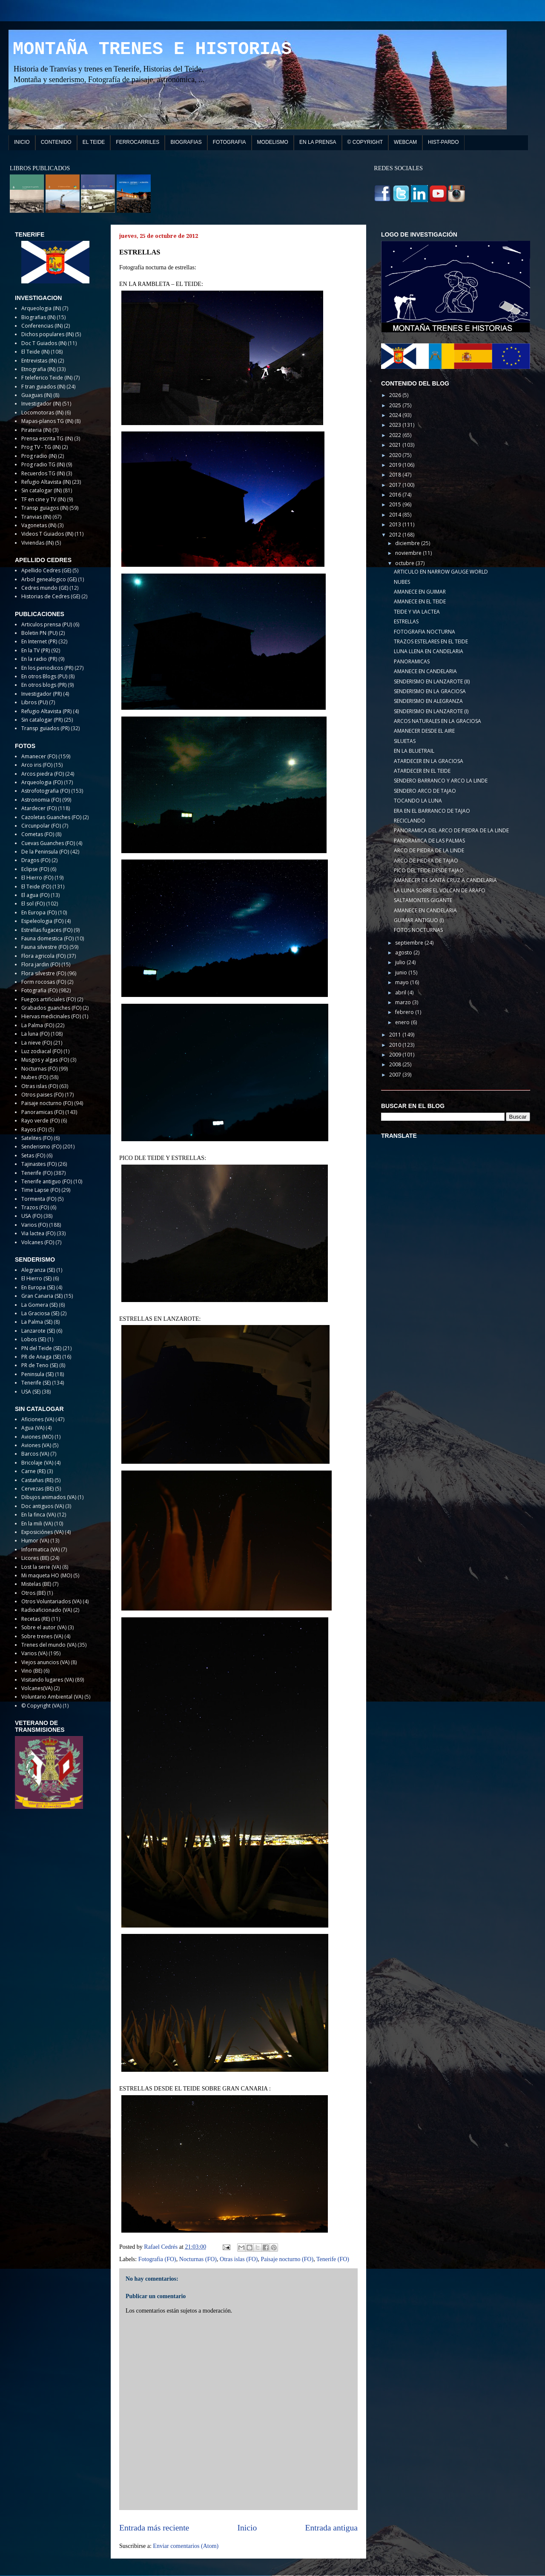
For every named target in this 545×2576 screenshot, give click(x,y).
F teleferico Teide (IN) (46, 377)
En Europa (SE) (38, 1287)
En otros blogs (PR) (43, 684)
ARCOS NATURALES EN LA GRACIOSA (437, 721)
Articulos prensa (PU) (46, 624)
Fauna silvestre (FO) (44, 947)
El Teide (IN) (35, 351)
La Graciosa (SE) (40, 1313)
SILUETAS (405, 741)
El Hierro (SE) (36, 1278)
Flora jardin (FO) (40, 964)
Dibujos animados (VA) (48, 1497)
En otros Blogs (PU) (44, 676)
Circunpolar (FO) (41, 825)
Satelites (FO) (36, 1138)
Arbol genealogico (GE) (49, 579)
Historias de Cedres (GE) (50, 596)
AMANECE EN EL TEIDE (420, 601)
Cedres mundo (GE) (44, 587)
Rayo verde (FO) (40, 1120)
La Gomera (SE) (39, 1304)
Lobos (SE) (33, 1339)
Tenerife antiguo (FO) (46, 1181)
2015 (395, 504)
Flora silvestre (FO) (43, 973)
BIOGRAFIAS (185, 142)
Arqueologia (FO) (42, 782)
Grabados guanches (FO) (51, 1007)
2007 (395, 1074)
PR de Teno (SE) (39, 1365)
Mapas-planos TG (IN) (47, 421)
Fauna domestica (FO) (47, 938)
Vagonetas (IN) (38, 525)
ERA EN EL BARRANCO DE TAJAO (432, 810)
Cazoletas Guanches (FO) (51, 817)
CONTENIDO (56, 142)
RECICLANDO (409, 820)
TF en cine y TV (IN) (43, 499)
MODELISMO (272, 142)
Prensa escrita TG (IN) (47, 438)
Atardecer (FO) (39, 808)
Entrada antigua (331, 2527)
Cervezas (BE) (37, 1488)
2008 (395, 1064)
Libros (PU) (34, 702)
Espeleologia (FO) (42, 921)
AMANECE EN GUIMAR (420, 591)
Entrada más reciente (154, 2527)
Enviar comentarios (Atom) (185, 2546)
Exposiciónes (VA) (42, 1532)
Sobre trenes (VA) (42, 1636)
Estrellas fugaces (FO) (46, 930)
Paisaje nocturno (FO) (287, 2259)
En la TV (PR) (35, 650)
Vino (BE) (31, 1670)
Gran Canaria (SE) (42, 1295)
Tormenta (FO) (38, 1198)
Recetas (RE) (35, 1618)
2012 (395, 534)
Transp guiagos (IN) (44, 507)
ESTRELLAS (406, 621)
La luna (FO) (35, 1033)
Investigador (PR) (41, 693)
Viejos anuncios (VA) (45, 1662)
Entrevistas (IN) (39, 360)
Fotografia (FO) (157, 2259)
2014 (395, 514)
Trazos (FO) (35, 1207)
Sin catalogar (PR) (42, 719)
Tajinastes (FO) (39, 1164)
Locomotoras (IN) (42, 412)
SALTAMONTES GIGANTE (423, 900)
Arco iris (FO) (36, 764)
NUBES (402, 581)
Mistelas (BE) (36, 1584)
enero (403, 1022)
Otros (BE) (33, 1592)
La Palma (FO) (37, 1025)
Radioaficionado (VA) (46, 1610)
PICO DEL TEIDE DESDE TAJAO (429, 870)
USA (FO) (31, 1215)
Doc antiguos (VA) (42, 1506)
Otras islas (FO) (239, 2259)
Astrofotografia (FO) (45, 790)
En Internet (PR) (39, 641)
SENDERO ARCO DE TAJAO (425, 790)
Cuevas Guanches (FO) (48, 843)
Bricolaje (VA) (37, 1462)
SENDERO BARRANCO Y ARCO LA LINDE (441, 780)
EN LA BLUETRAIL (414, 750)
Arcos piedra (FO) (42, 773)
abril (401, 992)
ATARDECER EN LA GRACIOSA (428, 761)
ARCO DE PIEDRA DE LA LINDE (429, 850)
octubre (405, 563)
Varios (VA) (34, 1653)
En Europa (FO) (39, 912)
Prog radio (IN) (39, 456)
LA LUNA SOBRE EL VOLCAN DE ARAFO (439, 890)
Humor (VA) (35, 1540)
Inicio (247, 2527)
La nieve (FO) (36, 1042)
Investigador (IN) (41, 403)
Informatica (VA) (40, 1549)
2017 (395, 484)
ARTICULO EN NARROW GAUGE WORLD (441, 571)
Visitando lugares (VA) (47, 1679)
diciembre (408, 543)
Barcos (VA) (35, 1453)
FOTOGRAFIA (229, 142)
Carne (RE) (33, 1471)
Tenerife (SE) (36, 1382)
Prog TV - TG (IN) (40, 447)
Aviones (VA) (36, 1445)
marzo (403, 1002)
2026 (395, 395)
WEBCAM (405, 142)
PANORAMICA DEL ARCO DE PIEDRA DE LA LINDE (451, 830)
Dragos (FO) (35, 860)
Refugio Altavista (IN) (46, 481)
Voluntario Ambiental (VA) (52, 1696)
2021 (395, 444)
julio (401, 962)
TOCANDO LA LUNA (418, 800)
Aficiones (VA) (37, 1419)
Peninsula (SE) (37, 1374)
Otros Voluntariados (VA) (51, 1601)
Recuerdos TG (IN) (43, 473)
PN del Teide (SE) (41, 1348)
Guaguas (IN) (36, 395)
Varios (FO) (34, 1224)
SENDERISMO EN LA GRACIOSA (430, 691)
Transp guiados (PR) (45, 728)
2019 (395, 464)
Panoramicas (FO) (42, 1112)
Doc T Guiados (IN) (43, 343)
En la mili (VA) (37, 1523)
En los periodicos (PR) (47, 667)
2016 (395, 494)
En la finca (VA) (38, 1514)
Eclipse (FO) (35, 869)
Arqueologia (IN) (41, 308)
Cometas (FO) (37, 834)
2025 (395, 405)
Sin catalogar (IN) (41, 490)
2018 (395, 474)
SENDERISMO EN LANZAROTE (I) (431, 711)
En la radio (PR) (39, 659)
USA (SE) (30, 1391)
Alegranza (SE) (38, 1270)
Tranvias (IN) (36, 516)
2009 (395, 1054)
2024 (395, 415)
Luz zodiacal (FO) (41, 1051)
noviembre (409, 553)
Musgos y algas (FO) (45, 1059)
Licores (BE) (35, 1558)
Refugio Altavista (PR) (46, 711)
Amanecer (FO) (39, 756)
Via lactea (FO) (38, 1233)
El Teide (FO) (36, 886)
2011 (395, 1034)
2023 (395, 424)
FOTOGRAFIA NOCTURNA (424, 631)
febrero (405, 1012)
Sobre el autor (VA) (43, 1627)
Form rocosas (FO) (43, 981)
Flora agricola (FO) (43, 956)
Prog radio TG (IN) (43, 464)
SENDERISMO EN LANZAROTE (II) (432, 681)
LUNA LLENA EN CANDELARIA (428, 651)
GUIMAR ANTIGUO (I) (419, 920)
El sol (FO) (33, 903)
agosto (404, 952)
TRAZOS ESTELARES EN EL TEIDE (431, 641)
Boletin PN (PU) (39, 633)
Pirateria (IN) (36, 430)
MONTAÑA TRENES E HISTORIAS (152, 49)
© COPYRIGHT (365, 142)
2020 (395, 455)
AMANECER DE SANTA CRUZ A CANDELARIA (445, 880)
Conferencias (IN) (42, 325)
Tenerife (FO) (332, 2259)
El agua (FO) (35, 895)
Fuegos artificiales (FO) (48, 999)
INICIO (22, 142)
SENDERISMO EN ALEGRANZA (428, 701)
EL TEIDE (94, 142)
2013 (395, 524)
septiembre (410, 942)
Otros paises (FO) (42, 1094)
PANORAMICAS (412, 661)
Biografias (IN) (38, 317)
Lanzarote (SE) (38, 1330)
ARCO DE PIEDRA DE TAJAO (426, 860)
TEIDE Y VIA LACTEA (417, 611)
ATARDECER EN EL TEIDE (422, 770)
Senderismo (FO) (41, 1146)
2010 (395, 1044)
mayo (402, 982)
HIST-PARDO (443, 142)
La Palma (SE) (36, 1321)
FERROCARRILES (137, 142)
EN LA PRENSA (317, 142)
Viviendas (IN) (37, 542)
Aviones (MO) (37, 1436)
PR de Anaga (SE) (41, 1356)
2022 (395, 435)
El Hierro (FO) (37, 877)
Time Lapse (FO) (40, 1190)
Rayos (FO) (34, 1129)
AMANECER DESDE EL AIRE (424, 730)
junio (401, 972)
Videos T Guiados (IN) (47, 533)
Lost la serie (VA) (41, 1567)
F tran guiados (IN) (43, 386)
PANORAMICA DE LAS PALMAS (429, 840)
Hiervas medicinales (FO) (51, 1016)
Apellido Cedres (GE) (46, 570)
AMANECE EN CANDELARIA (425, 671)
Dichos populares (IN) (47, 334)
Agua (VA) (32, 1427)
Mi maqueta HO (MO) (46, 1575)
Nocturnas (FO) (198, 2259)
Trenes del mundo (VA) (48, 1644)
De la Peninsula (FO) (45, 851)
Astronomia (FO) (41, 799)
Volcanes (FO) (37, 1242)
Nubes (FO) (34, 1077)
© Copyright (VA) (41, 1705)
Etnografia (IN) (38, 369)
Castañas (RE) (37, 1480)
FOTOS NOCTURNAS (418, 930)
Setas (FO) (33, 1155)
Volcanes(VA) (36, 1688)
